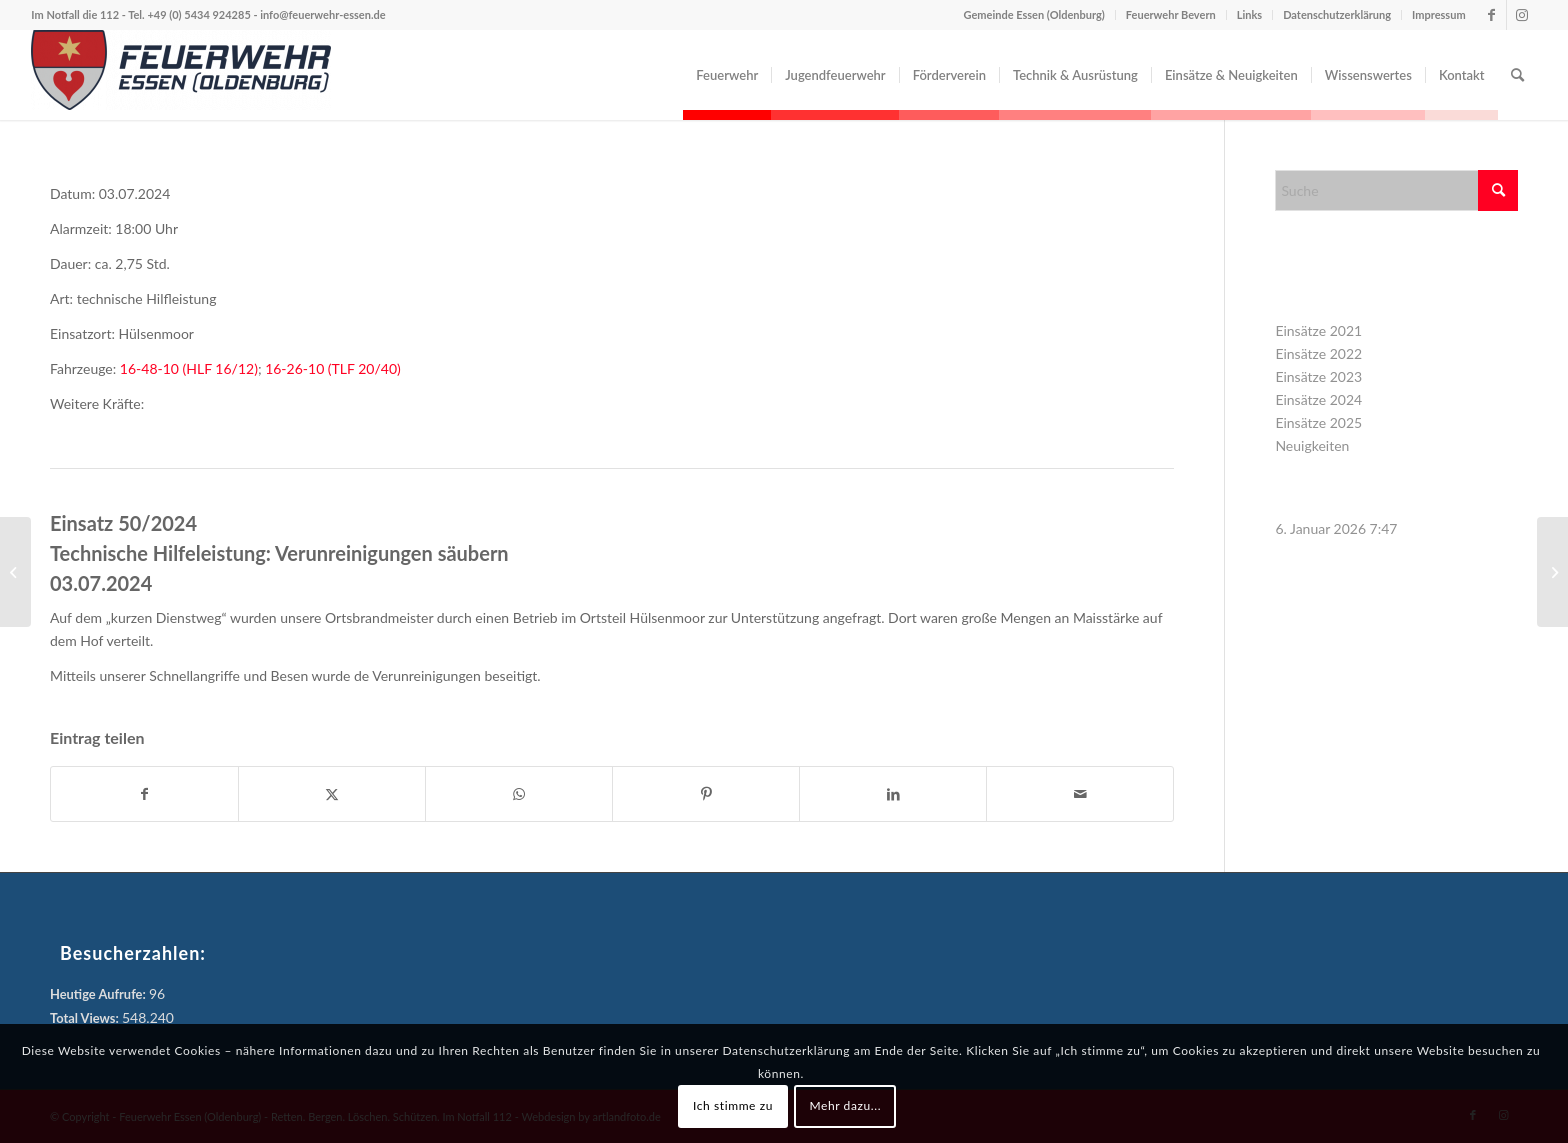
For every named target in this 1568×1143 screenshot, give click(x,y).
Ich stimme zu (733, 1105)
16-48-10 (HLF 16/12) (189, 368)
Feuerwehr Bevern (1171, 14)
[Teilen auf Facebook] (144, 794)
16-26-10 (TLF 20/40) (333, 368)
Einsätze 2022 (1318, 353)
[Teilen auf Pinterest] (706, 794)
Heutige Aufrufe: (99, 994)
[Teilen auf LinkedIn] (893, 794)
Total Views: (86, 1018)
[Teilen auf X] (332, 794)
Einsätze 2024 (1318, 399)
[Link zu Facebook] (1491, 15)
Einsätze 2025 (1318, 422)
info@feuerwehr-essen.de (322, 14)
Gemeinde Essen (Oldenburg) (1034, 14)
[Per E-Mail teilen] (1080, 794)
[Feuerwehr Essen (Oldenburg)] (181, 75)
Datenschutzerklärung (1337, 14)
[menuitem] (727, 75)
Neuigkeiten (1312, 445)
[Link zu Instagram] (1522, 15)
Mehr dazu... (845, 1105)
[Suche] (1517, 75)
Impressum (1439, 14)
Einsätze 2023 (1318, 376)
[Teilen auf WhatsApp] (519, 794)
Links (1249, 14)
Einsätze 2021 (1318, 330)
